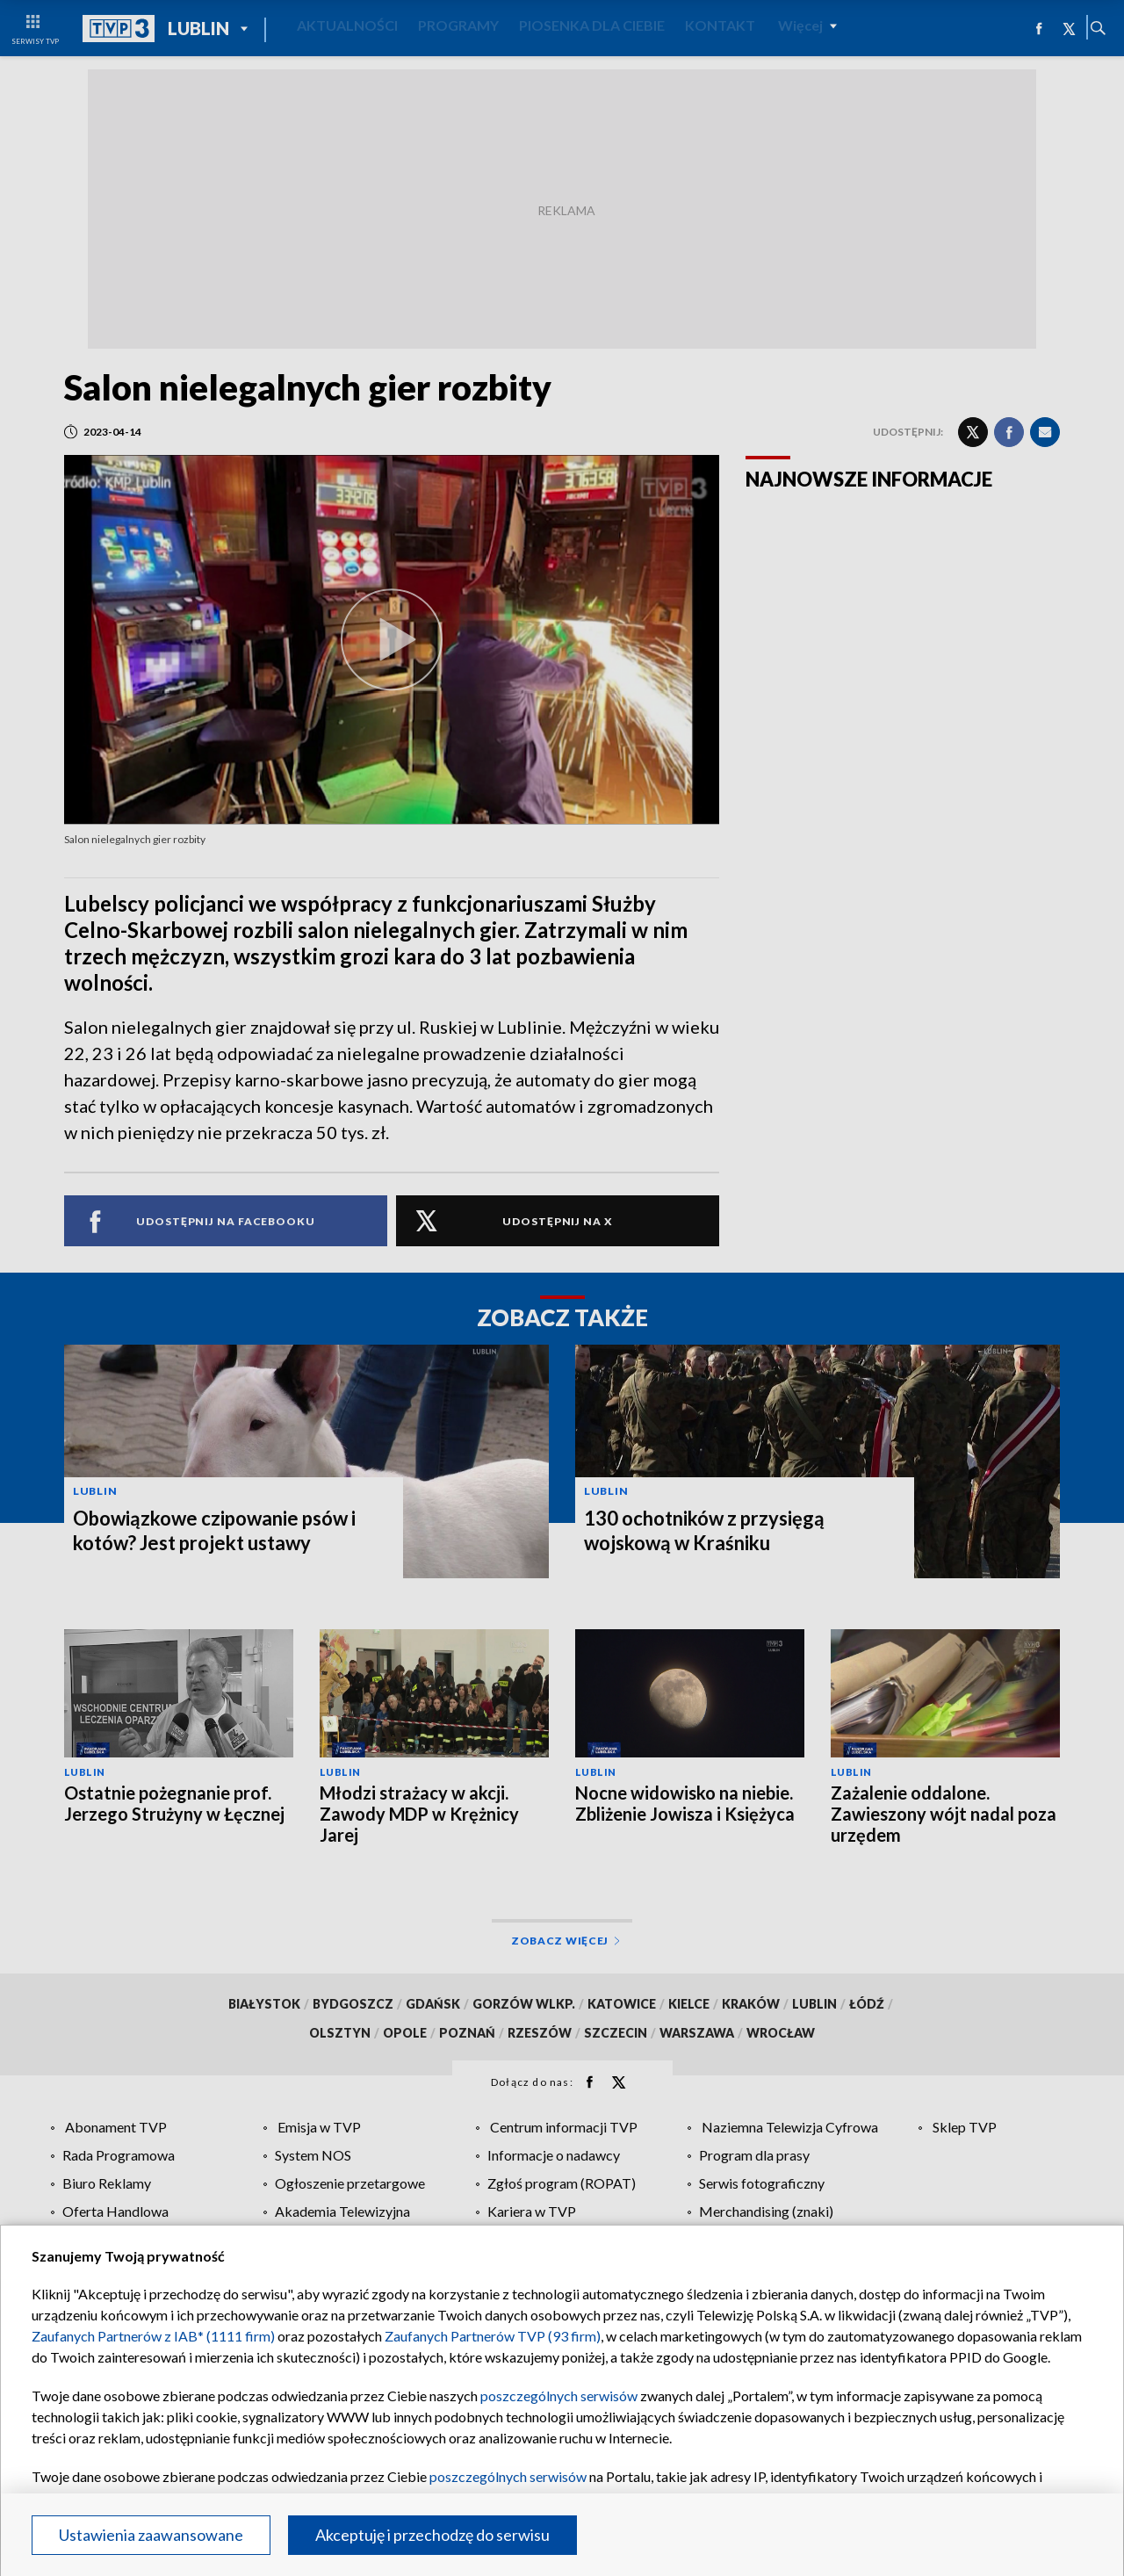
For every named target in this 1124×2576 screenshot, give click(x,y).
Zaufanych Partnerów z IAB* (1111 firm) (153, 2335)
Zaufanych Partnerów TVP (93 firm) (493, 2335)
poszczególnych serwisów (559, 2395)
